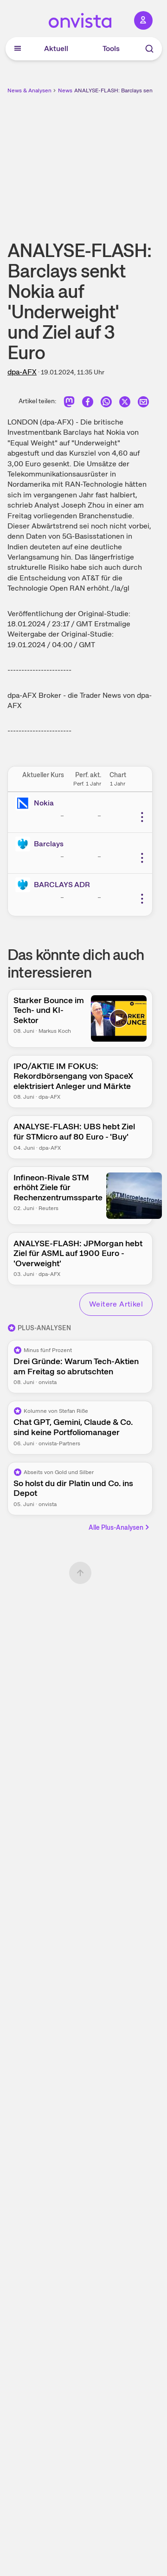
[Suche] (149, 48)
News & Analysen (29, 90)
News (65, 90)
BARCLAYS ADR (62, 884)
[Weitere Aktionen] (141, 817)
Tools (111, 48)
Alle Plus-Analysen (120, 1527)
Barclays (49, 844)
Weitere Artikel (116, 1304)
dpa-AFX (22, 372)
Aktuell (56, 48)
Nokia (44, 803)
